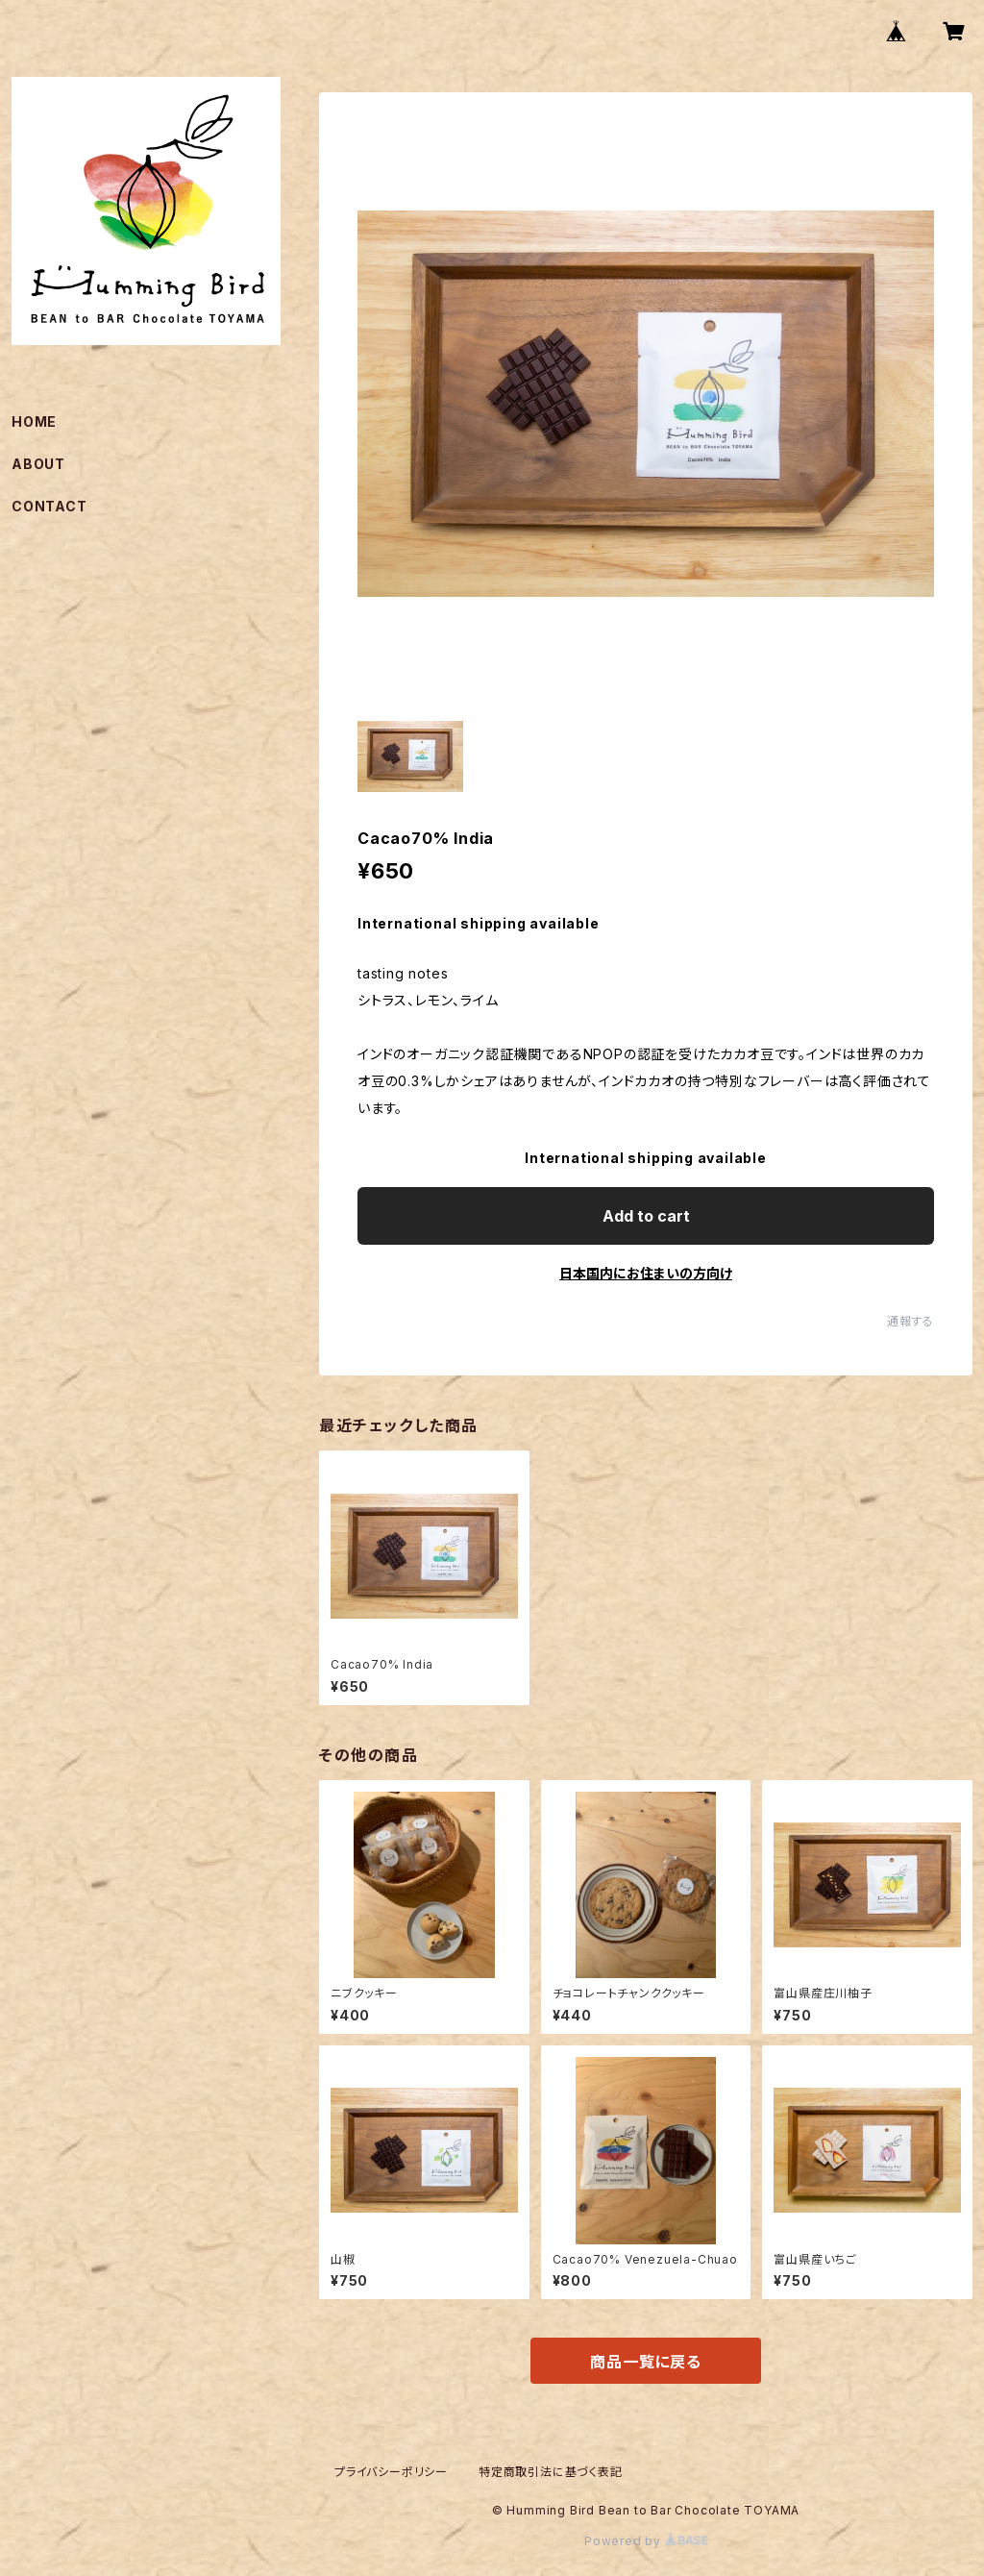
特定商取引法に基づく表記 (551, 2472)
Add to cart (646, 1216)
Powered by (645, 2541)
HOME (34, 421)
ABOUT (38, 464)
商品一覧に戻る (645, 2361)
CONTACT (49, 506)
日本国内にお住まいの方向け (645, 1273)
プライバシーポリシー (391, 2472)
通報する (910, 1321)
